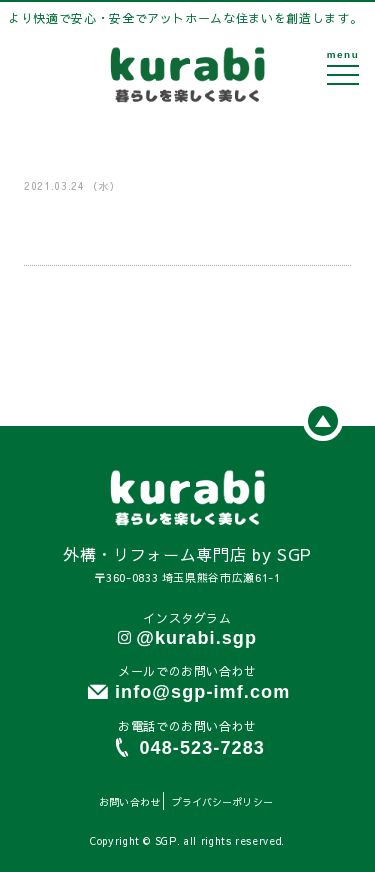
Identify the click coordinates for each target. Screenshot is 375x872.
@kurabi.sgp (196, 638)
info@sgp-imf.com (202, 692)
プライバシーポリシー (222, 802)
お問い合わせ (129, 802)
